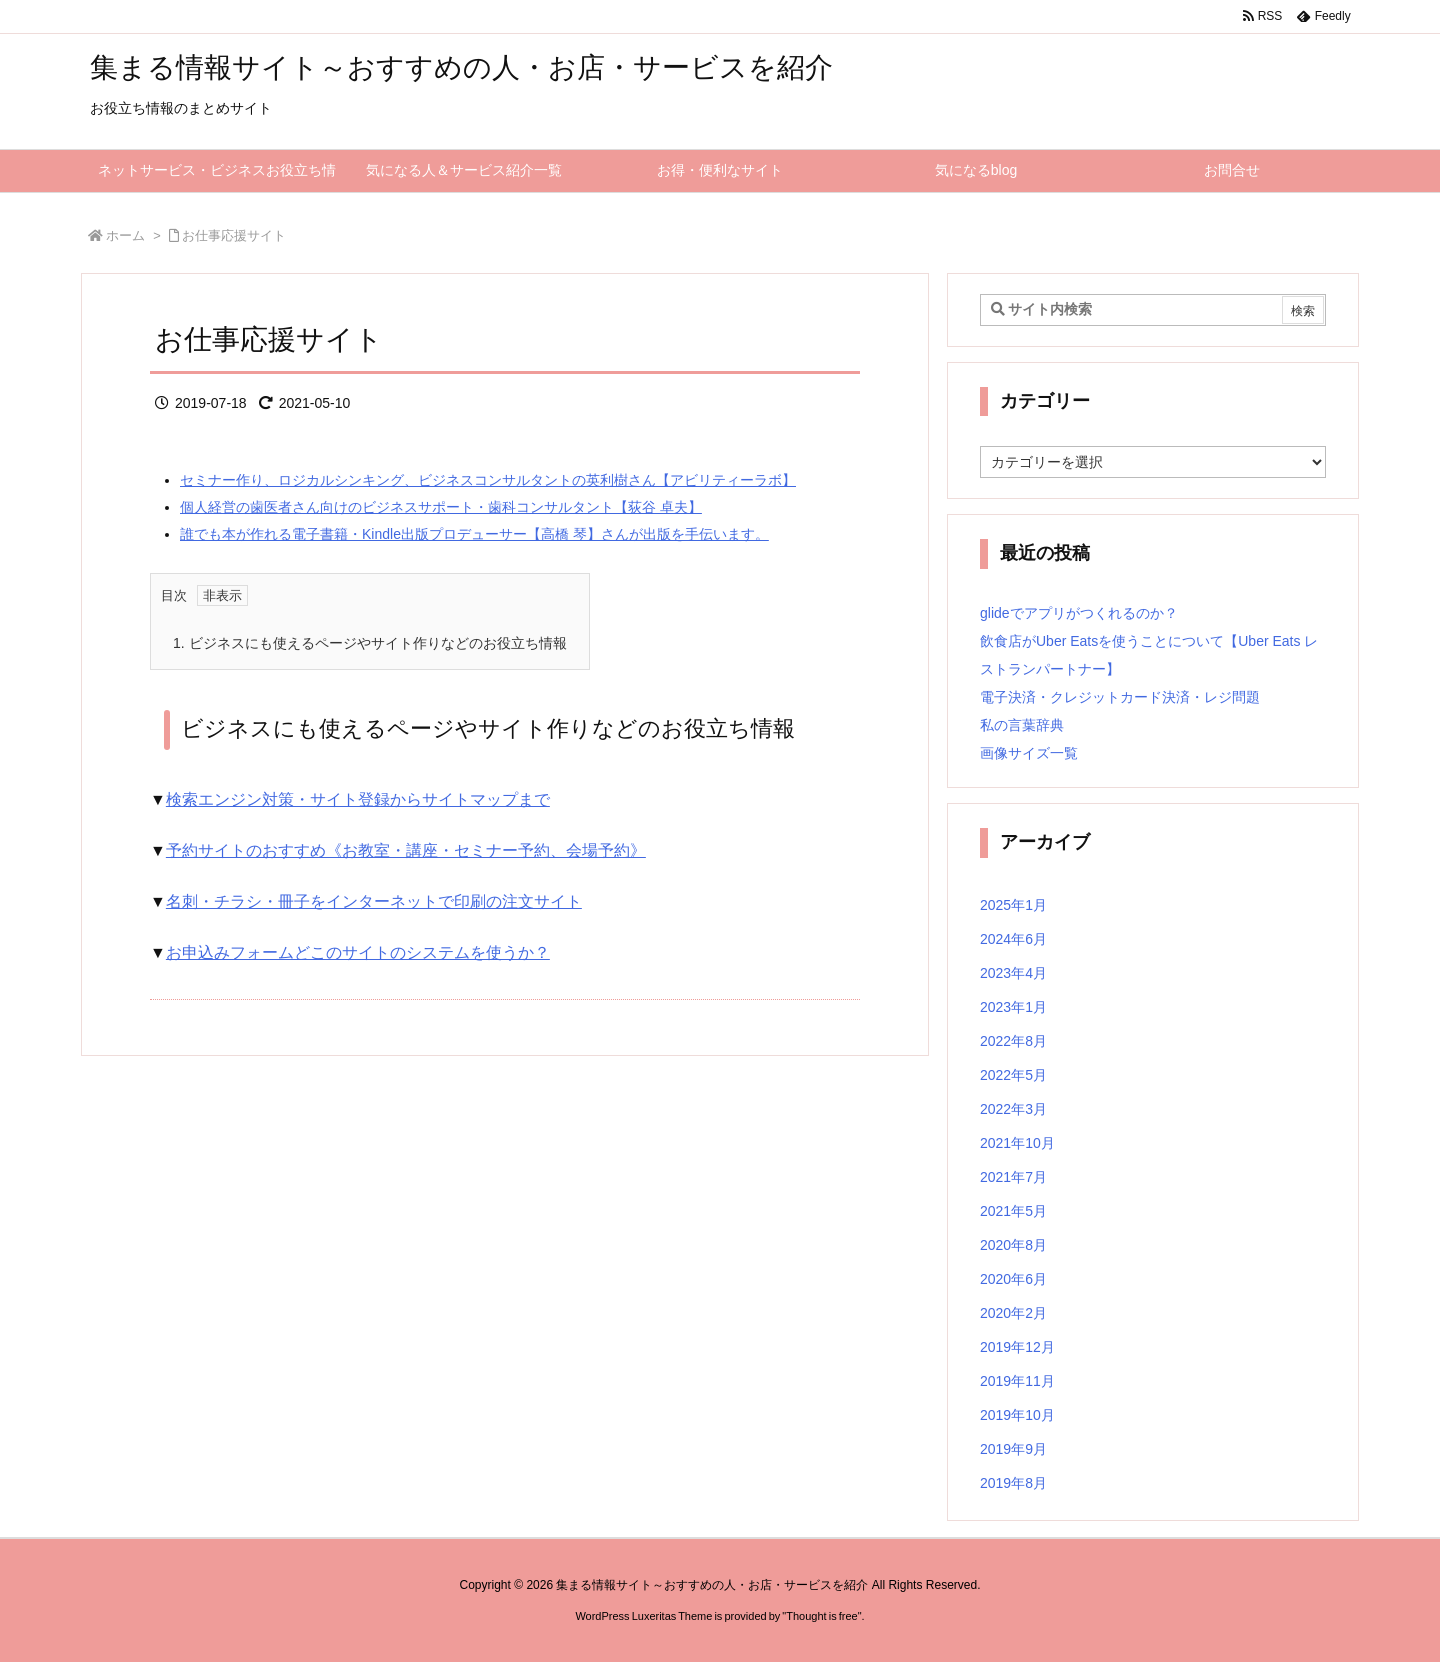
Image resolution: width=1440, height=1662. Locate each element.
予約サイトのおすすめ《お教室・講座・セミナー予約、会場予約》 (406, 850)
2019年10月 (1017, 1415)
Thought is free (821, 1616)
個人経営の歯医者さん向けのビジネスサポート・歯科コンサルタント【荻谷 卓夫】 (441, 507)
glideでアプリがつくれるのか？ (1079, 613)
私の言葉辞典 (1022, 725)
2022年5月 (1013, 1075)
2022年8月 (1013, 1041)
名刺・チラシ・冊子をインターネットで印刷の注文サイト (374, 901)
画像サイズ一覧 (1029, 753)
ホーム (125, 235)
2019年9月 (1013, 1449)
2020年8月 (1013, 1245)
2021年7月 (1013, 1177)
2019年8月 (1013, 1483)
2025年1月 (1013, 905)
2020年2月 (1013, 1313)
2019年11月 (1017, 1381)
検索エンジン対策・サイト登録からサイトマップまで (358, 799)
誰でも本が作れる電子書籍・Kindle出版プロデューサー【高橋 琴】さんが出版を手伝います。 (474, 534)
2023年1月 (1013, 1007)
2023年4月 (1013, 973)
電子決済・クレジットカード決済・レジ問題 (1120, 697)
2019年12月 (1017, 1347)
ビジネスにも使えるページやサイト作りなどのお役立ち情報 (370, 643)
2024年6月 (1013, 939)
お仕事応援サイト (234, 235)
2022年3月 (1013, 1109)
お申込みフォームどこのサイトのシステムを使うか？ (358, 952)
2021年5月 (1013, 1211)
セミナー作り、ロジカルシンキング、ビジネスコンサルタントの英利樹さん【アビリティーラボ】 (488, 480)
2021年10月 (1017, 1143)
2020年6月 (1013, 1279)
